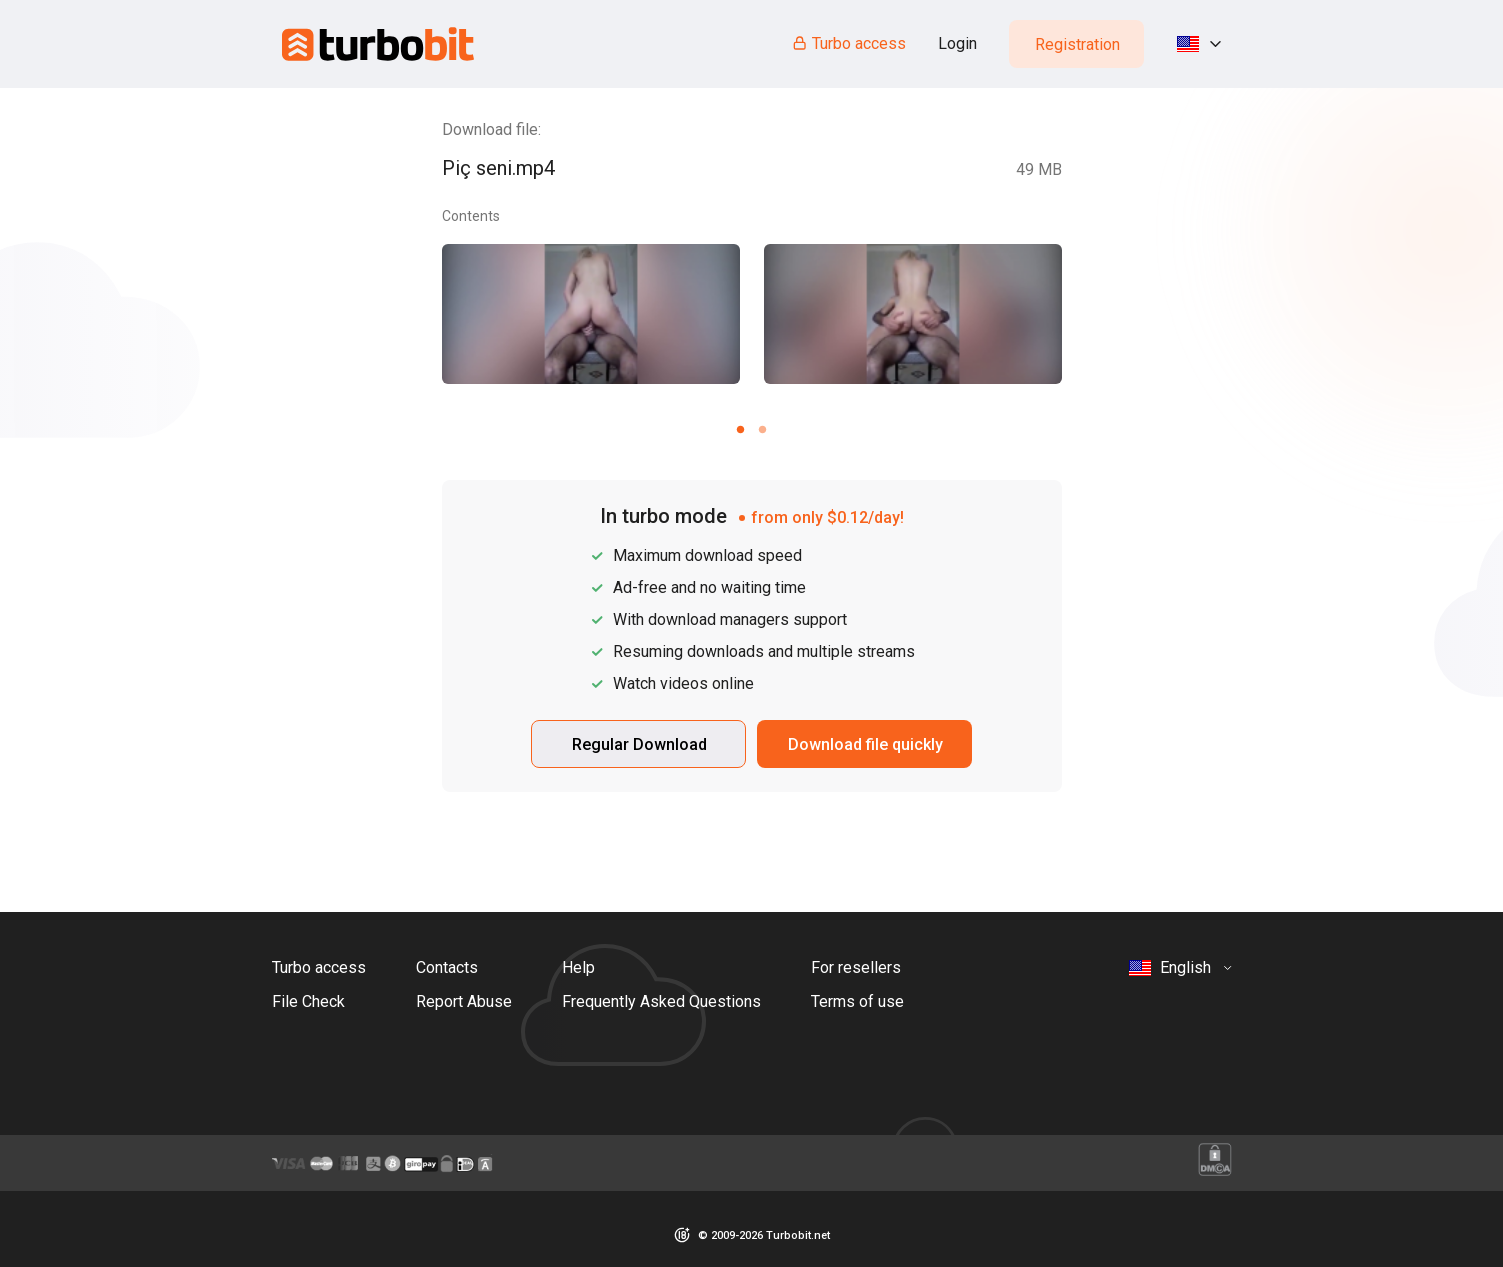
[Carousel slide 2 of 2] (763, 429)
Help (578, 967)
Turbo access (848, 43)
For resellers (856, 967)
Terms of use (857, 1001)
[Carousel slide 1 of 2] (741, 429)
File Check (308, 1001)
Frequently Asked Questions (661, 1001)
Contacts (447, 967)
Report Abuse (464, 1001)
